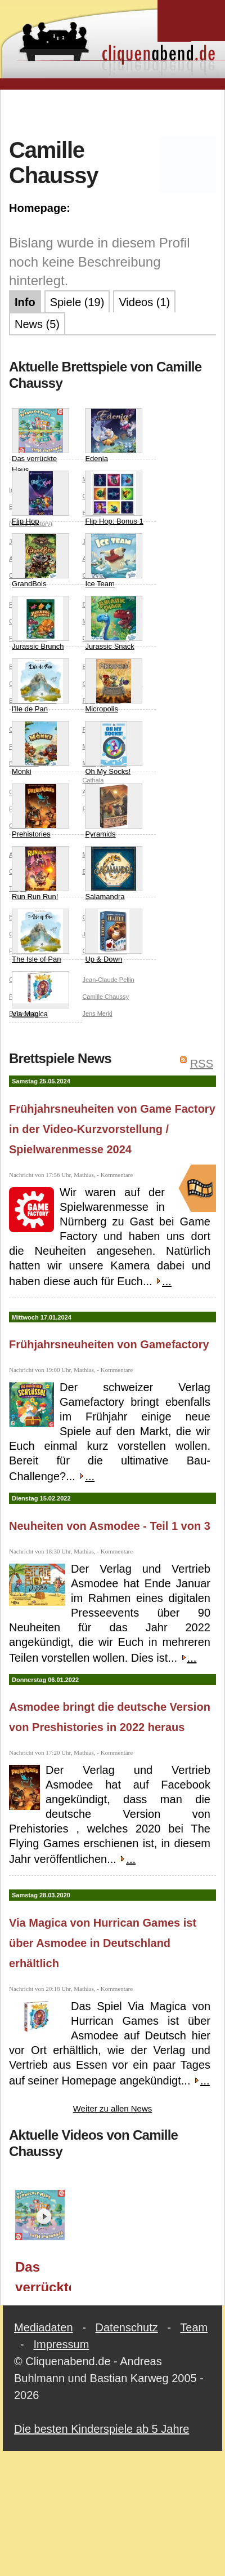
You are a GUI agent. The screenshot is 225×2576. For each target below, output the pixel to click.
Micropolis (113, 685)
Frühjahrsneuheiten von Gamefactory (109, 1344)
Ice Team (113, 560)
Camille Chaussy (105, 996)
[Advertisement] (113, 112)
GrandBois (40, 560)
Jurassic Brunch (40, 623)
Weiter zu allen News (112, 2108)
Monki (40, 748)
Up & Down (113, 936)
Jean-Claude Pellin (108, 979)
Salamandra (113, 873)
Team (194, 2327)
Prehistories (40, 811)
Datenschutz (127, 2327)
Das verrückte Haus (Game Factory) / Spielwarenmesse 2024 (43, 2275)
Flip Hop (40, 498)
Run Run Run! (40, 873)
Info (25, 302)
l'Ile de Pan (40, 685)
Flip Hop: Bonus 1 (114, 498)
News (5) (37, 324)
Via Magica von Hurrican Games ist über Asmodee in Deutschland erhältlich (102, 1942)
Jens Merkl (97, 1013)
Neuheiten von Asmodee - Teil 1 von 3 (109, 1526)
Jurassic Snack (113, 623)
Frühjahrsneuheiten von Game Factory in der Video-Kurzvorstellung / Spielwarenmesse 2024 (112, 1129)
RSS (201, 1063)
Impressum (61, 2344)
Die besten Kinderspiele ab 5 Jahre (101, 2429)
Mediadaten (43, 2327)
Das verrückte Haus (40, 441)
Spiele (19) (77, 302)
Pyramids (113, 811)
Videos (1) (144, 302)
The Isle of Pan (40, 936)
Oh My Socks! (113, 748)
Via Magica (40, 994)
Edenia (113, 435)
